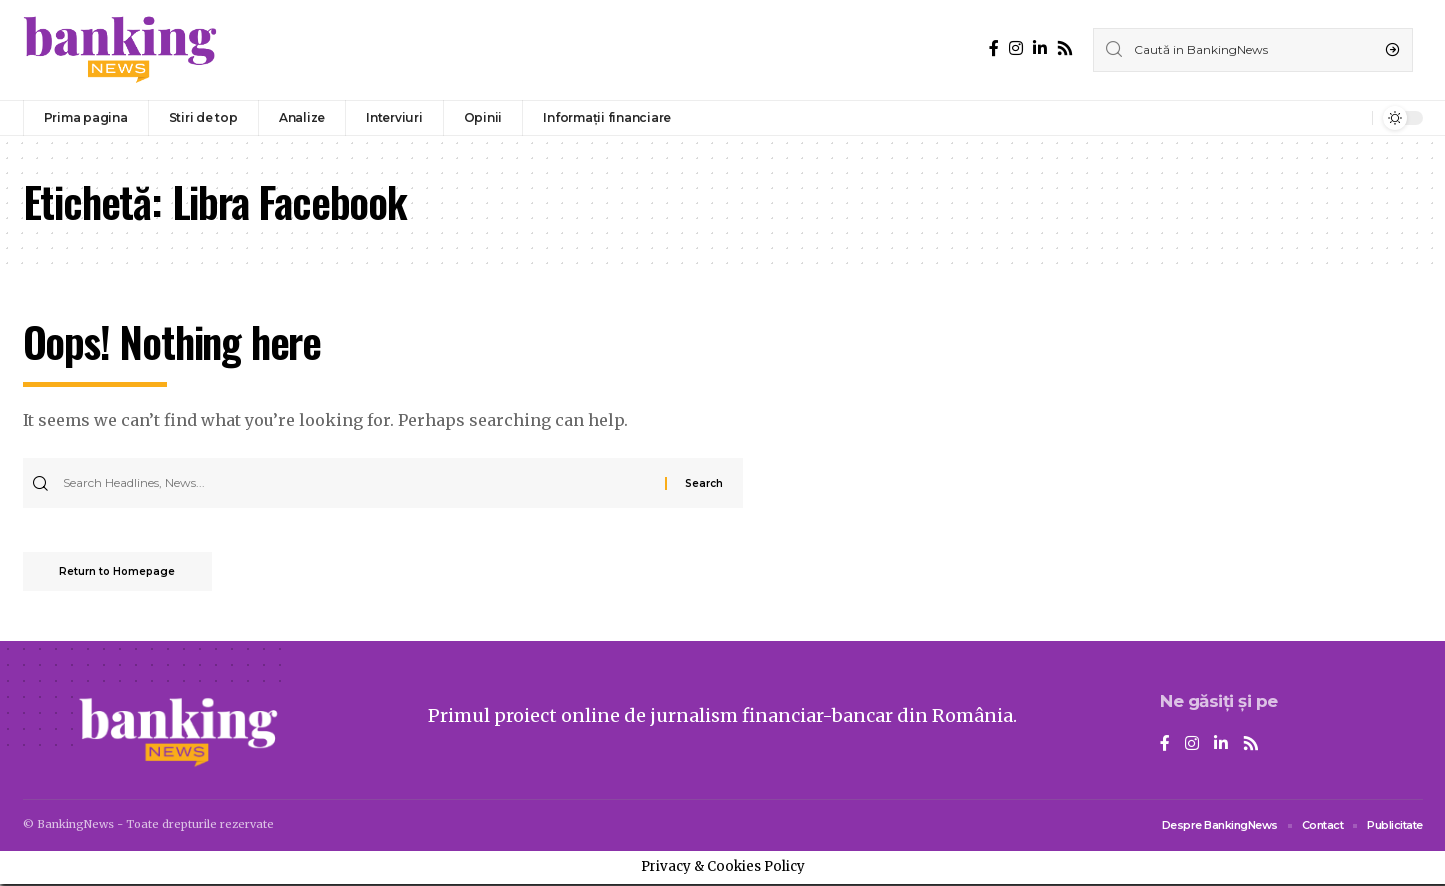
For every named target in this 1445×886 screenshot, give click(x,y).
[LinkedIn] (1040, 48)
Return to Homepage (121, 573)
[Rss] (1065, 48)
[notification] (1352, 118)
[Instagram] (1016, 48)
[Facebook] (994, 48)
